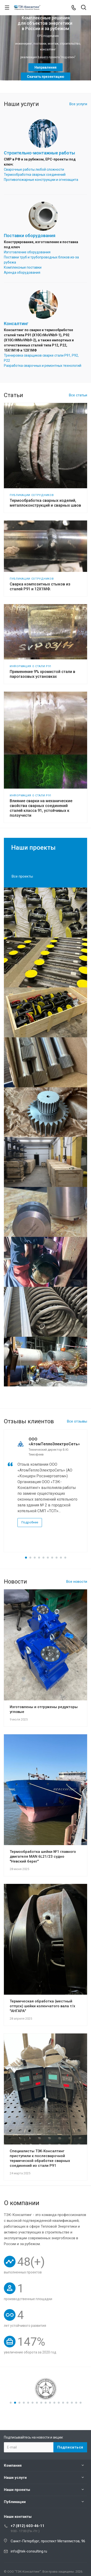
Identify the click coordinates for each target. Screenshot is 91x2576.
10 (65, 1558)
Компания (13, 2465)
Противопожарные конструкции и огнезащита (41, 180)
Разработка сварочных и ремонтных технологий (42, 366)
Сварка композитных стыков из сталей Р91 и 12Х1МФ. (40, 586)
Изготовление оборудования (27, 252)
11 (54, 2403)
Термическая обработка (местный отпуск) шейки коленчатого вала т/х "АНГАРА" (42, 2006)
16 (76, 2403)
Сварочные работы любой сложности (34, 169)
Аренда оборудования (22, 272)
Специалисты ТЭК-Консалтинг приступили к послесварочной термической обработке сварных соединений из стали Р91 (40, 2158)
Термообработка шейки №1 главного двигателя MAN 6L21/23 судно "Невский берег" (43, 1856)
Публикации (15, 2502)
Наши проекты (17, 2490)
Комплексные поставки (22, 267)
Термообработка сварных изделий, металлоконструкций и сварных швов (45, 503)
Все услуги (78, 104)
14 (67, 2403)
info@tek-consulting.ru (29, 2551)
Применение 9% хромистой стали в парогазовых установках (42, 674)
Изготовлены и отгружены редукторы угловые (44, 1709)
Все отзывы (77, 1421)
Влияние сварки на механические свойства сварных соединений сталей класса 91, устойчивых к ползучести (41, 808)
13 (63, 2403)
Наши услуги (15, 2477)
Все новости (76, 1581)
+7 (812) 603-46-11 (27, 2526)
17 (81, 2403)
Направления (45, 67)
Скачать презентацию (45, 77)
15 (72, 2403)
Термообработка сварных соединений (35, 174)
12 (59, 2403)
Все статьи (78, 395)
